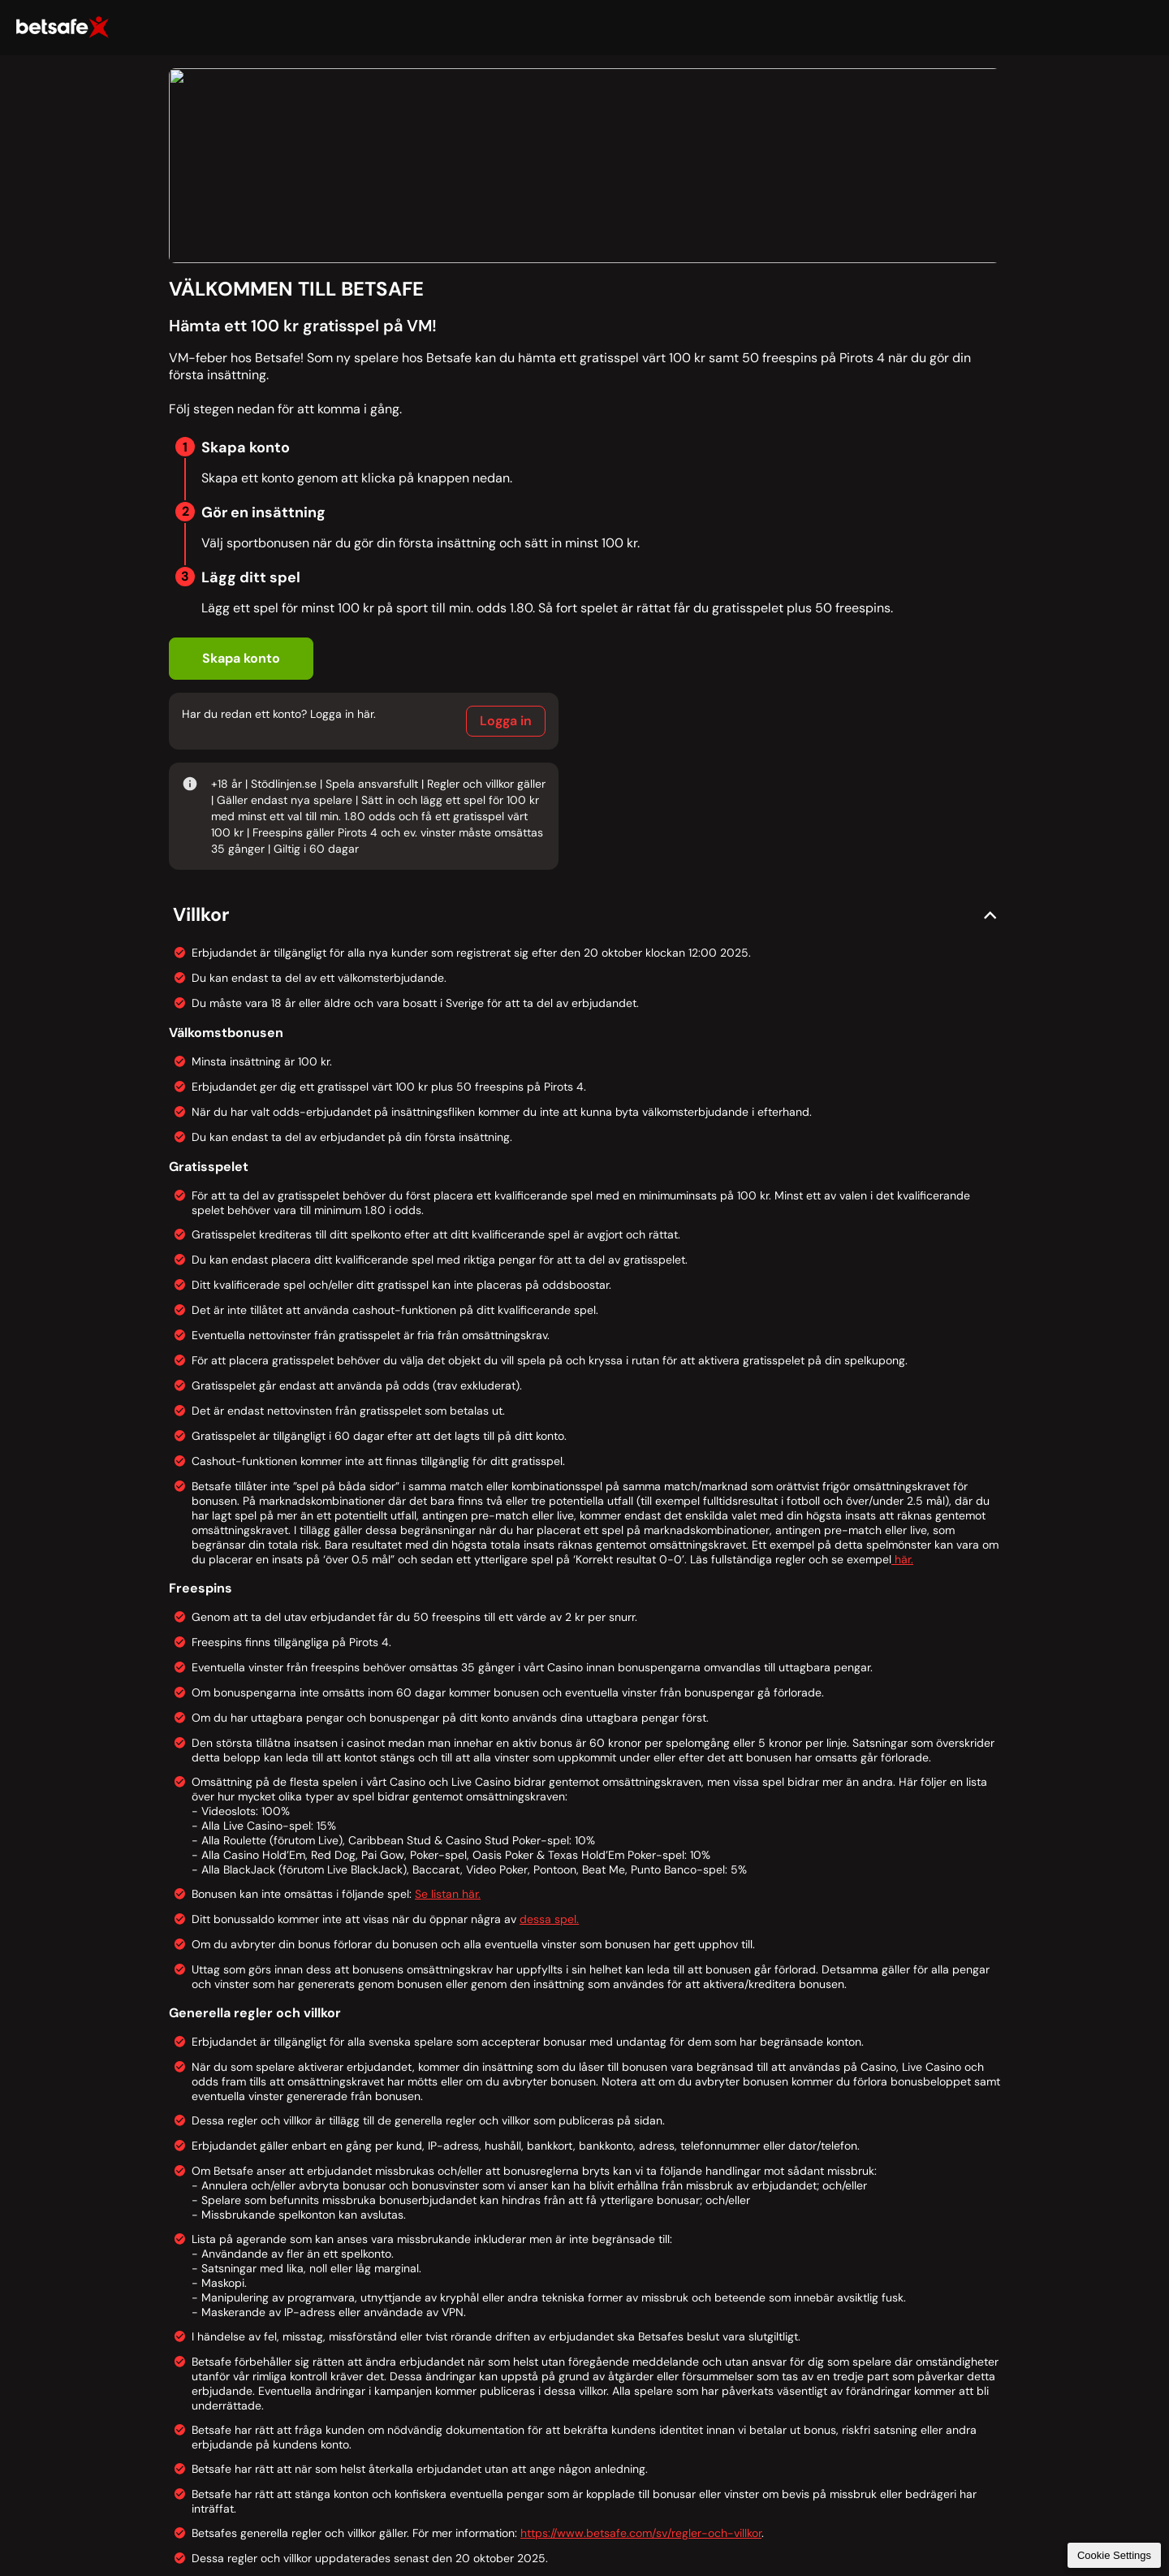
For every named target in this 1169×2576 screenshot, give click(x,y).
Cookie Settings (1114, 2555)
